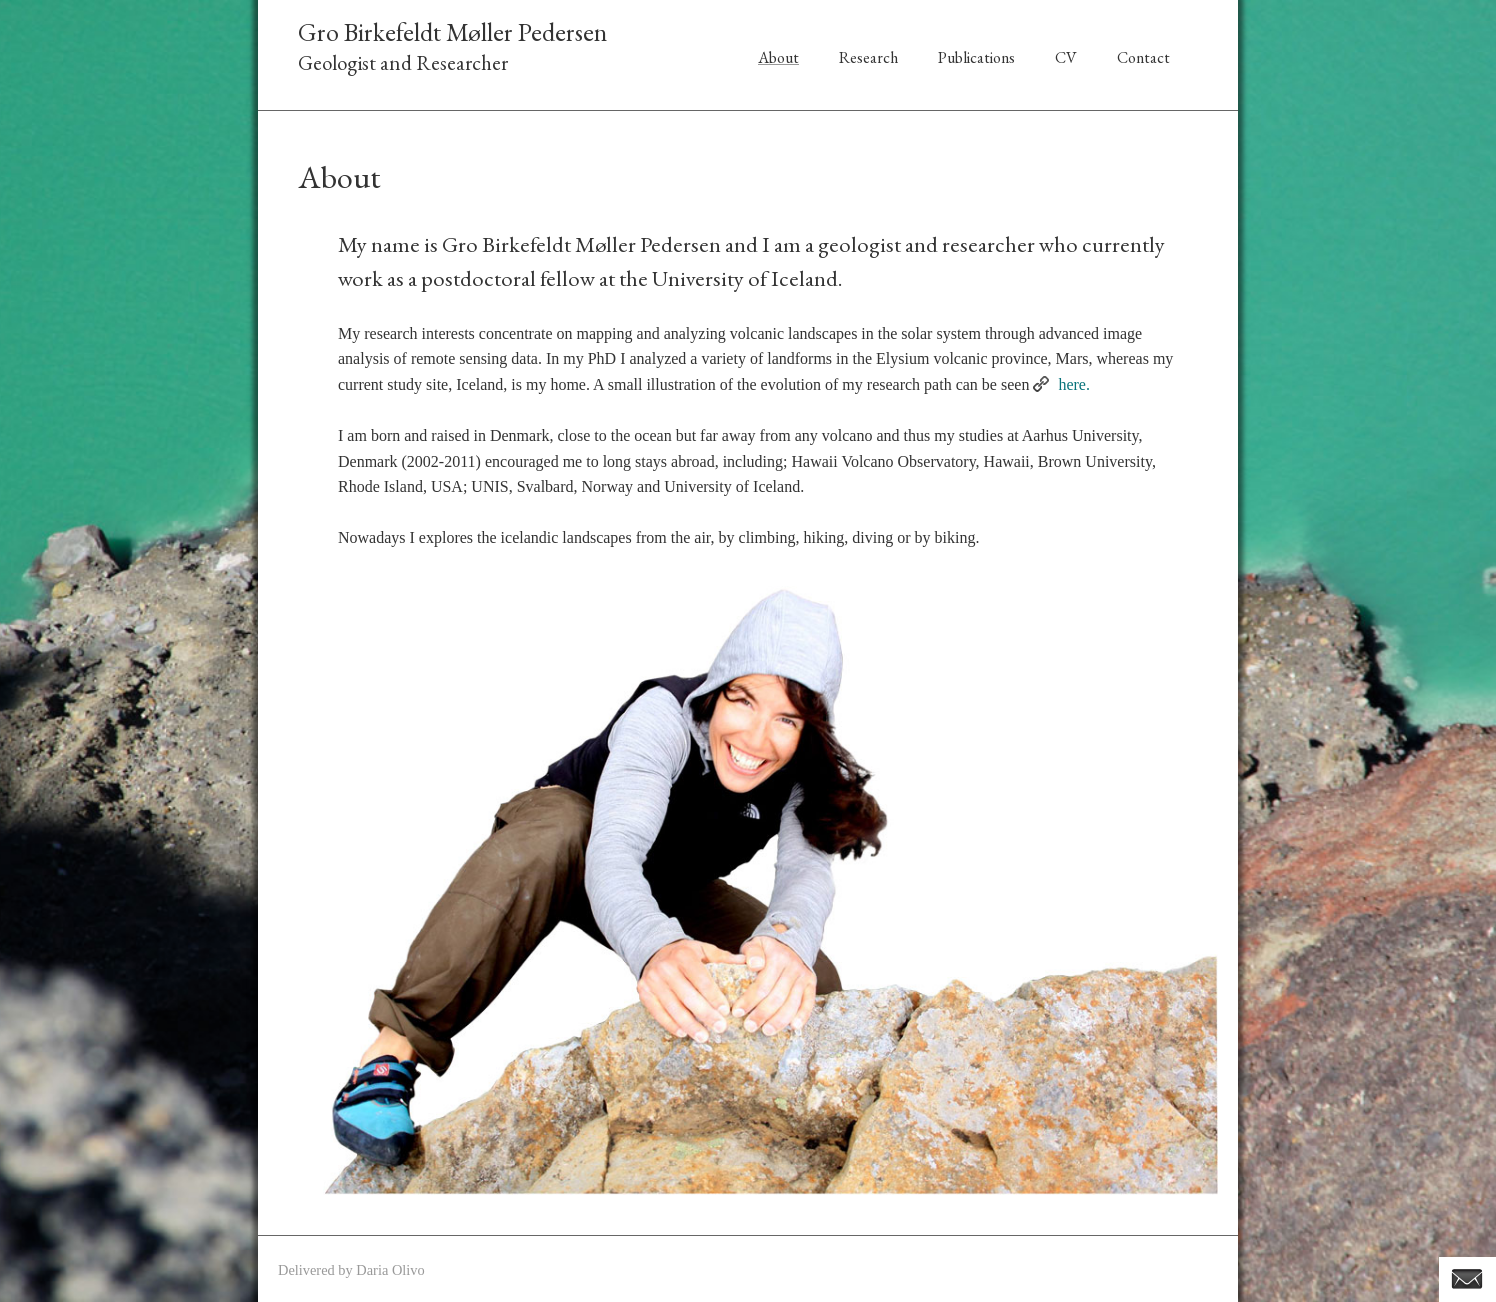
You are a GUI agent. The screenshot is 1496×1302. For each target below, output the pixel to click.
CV (1066, 57)
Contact (1143, 57)
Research (868, 57)
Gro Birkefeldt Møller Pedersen (452, 32)
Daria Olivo (390, 1270)
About (778, 57)
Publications (976, 57)
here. (1074, 384)
